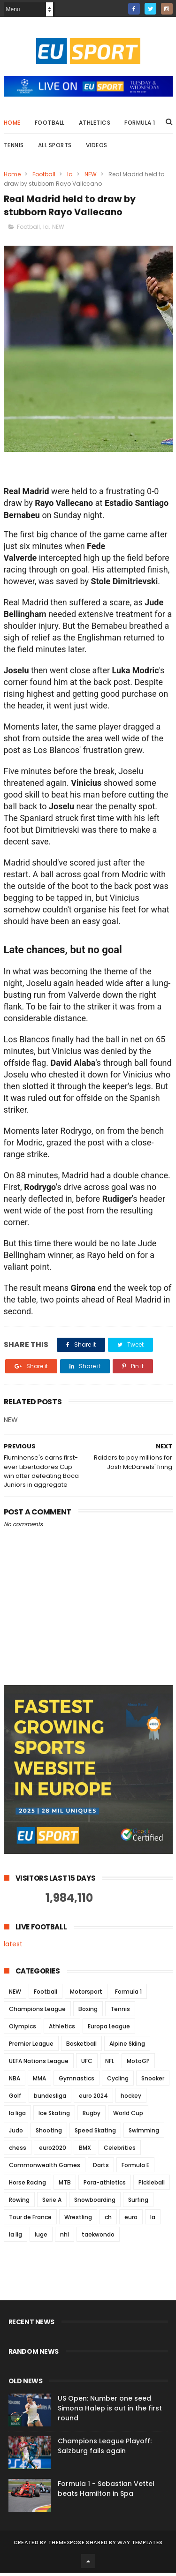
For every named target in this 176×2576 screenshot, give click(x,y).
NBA (14, 2082)
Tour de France (30, 2220)
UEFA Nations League (39, 2064)
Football (50, 125)
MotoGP (138, 2064)
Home (12, 125)
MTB (65, 2186)
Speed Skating (95, 2134)
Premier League (31, 2047)
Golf (15, 2099)
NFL (109, 2064)
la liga (17, 2116)
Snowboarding (94, 2203)
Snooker (152, 2082)
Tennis (14, 147)
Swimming (144, 2134)
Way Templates (139, 2545)
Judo (16, 2134)
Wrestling (78, 2220)
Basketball (81, 2047)
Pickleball (151, 2186)
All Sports (55, 147)
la (70, 177)
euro (131, 2220)
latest (13, 1947)
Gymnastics (76, 2082)
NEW (90, 177)
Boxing (88, 2012)
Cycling (118, 2082)
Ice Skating (54, 2116)
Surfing (138, 2203)
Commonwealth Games (44, 2168)
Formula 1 (139, 125)
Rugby (91, 2116)
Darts (101, 2168)
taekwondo (98, 2238)
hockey (131, 2099)
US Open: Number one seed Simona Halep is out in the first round (110, 2411)
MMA (39, 2082)
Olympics (22, 2030)
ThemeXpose (66, 2545)
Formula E (135, 2168)
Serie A (51, 2203)
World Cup (128, 2116)
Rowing (19, 2203)
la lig (15, 2238)
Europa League (109, 2030)
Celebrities (120, 2151)
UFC (86, 2064)
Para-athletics (105, 2186)
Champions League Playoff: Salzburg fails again (105, 2449)
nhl (64, 2238)
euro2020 (52, 2151)
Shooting (49, 2134)
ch (108, 2220)
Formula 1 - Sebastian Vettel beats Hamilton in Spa (106, 2491)
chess (17, 2151)
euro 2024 (93, 2099)
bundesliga (50, 2099)
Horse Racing (27, 2186)
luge (41, 2238)
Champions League (37, 2012)
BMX (85, 2151)
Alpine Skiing (127, 2047)
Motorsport (86, 1995)
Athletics (95, 125)
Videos (96, 147)
